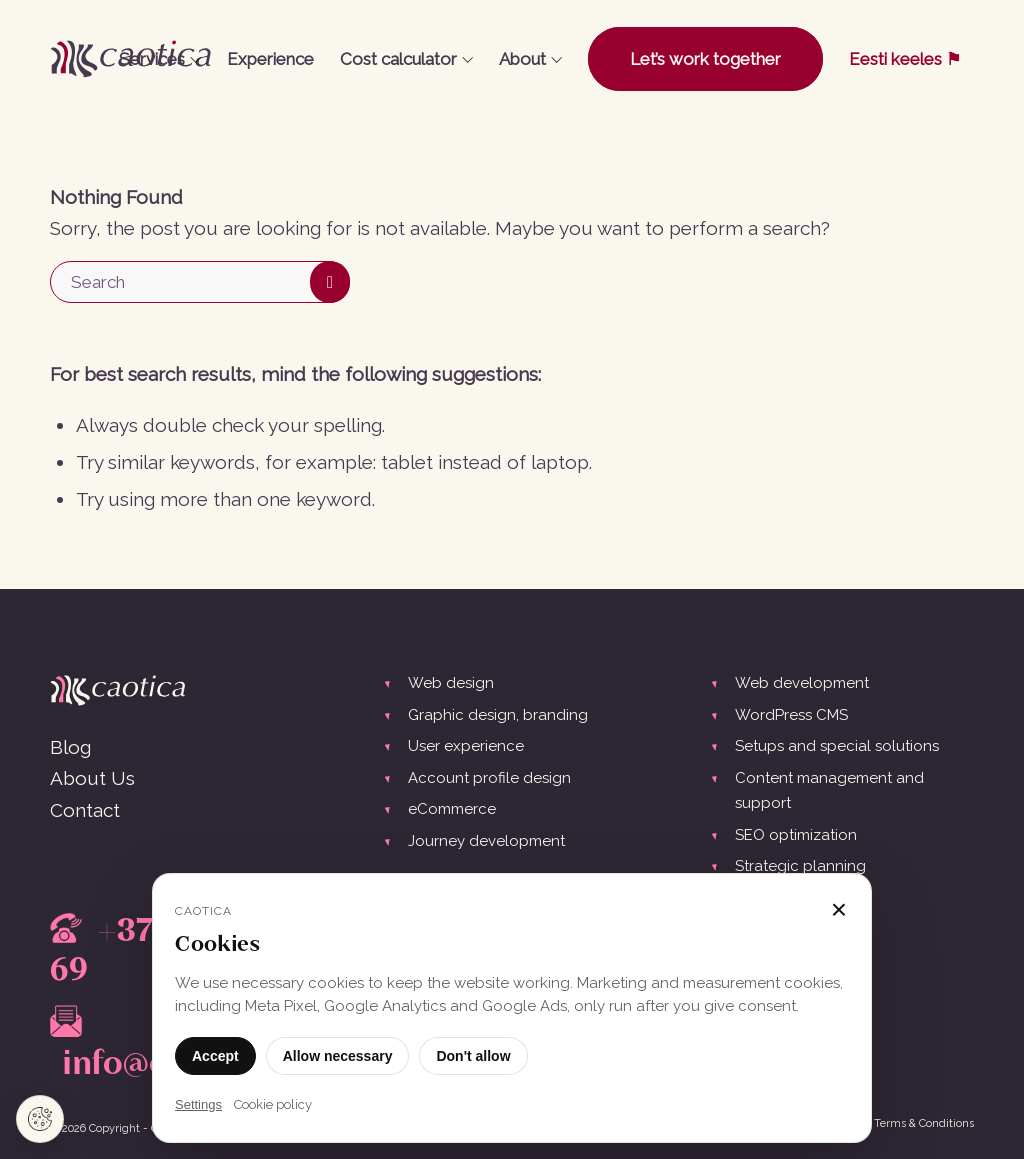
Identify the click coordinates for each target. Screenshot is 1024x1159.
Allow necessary (338, 1056)
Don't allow (473, 1056)
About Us (92, 778)
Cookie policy (273, 1104)
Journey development (486, 841)
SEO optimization (796, 835)
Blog (70, 747)
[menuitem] (160, 59)
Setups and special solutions (837, 746)
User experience (466, 746)
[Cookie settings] (40, 1119)
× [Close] (839, 910)
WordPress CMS (791, 715)
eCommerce (452, 809)
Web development (802, 683)
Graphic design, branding (498, 715)
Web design (451, 683)
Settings (198, 1104)
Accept (215, 1056)
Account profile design (489, 778)
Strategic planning (800, 866)
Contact (85, 810)
